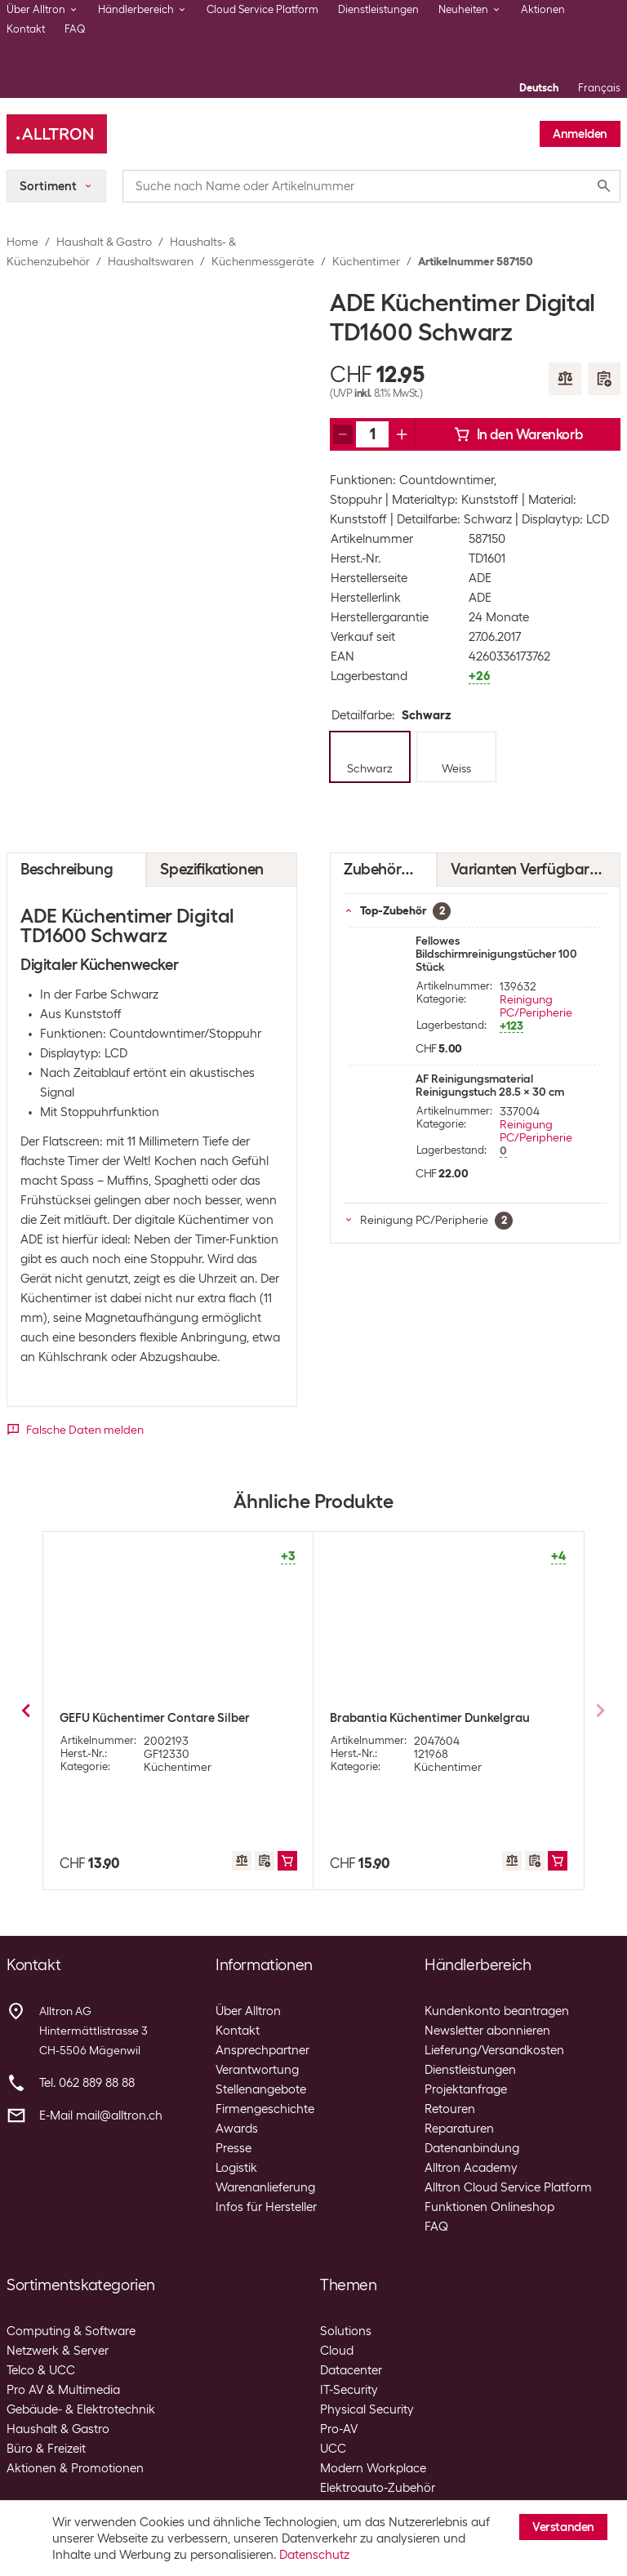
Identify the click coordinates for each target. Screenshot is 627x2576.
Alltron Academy (471, 2167)
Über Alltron (248, 2011)
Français (599, 88)
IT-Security (349, 2389)
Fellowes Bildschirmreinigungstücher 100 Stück (496, 953)
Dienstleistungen (378, 9)
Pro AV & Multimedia (63, 2389)
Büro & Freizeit (46, 2448)
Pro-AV (339, 2429)
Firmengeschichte (265, 2109)
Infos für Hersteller (266, 2207)
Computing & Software (71, 2331)
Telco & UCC (41, 2370)
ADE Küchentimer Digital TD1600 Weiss (438, 1717)
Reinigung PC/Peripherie (536, 1006)
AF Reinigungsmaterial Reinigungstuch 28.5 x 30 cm (490, 1085)
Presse (233, 2148)
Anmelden (580, 134)
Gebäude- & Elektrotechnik (81, 2409)
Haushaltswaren (150, 261)
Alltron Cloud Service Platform (508, 2187)
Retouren (450, 2109)
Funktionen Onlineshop (489, 2207)
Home (22, 241)
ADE (480, 578)
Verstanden (563, 2527)
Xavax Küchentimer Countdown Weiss (166, 1717)
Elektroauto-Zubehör (377, 2487)
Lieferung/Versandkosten (494, 2050)
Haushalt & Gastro (104, 241)
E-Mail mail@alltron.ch (100, 2115)
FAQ (75, 29)
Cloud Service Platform (262, 9)
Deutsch (538, 88)
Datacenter (351, 2370)
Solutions (345, 2331)
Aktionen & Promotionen (75, 2468)
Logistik (236, 2167)
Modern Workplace (373, 2468)
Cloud (337, 2350)
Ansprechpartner (262, 2050)
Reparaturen (459, 2128)
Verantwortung (257, 2069)
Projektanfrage (466, 2089)
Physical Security (367, 2409)
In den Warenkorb (518, 434)
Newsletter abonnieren (487, 2030)
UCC (333, 2448)
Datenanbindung (472, 2148)
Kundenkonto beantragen (497, 2011)
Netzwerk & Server (58, 2350)
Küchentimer (366, 261)
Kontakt (26, 29)
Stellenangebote (261, 2089)
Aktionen (543, 9)
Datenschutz (314, 2554)
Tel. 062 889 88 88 (87, 2082)
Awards (237, 2128)
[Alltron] (57, 133)
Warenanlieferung (265, 2187)
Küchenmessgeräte (262, 261)
